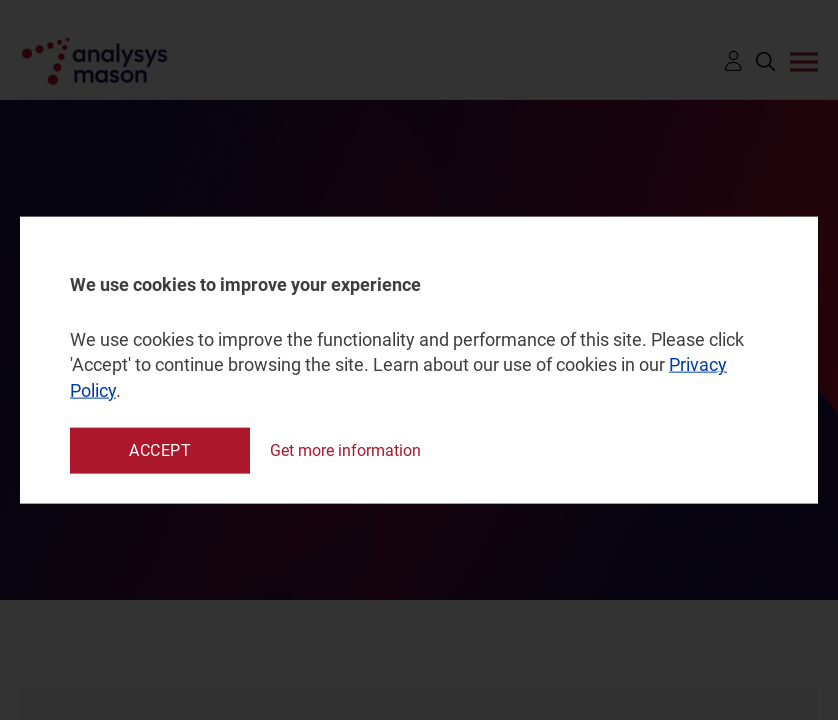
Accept (160, 449)
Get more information (345, 450)
